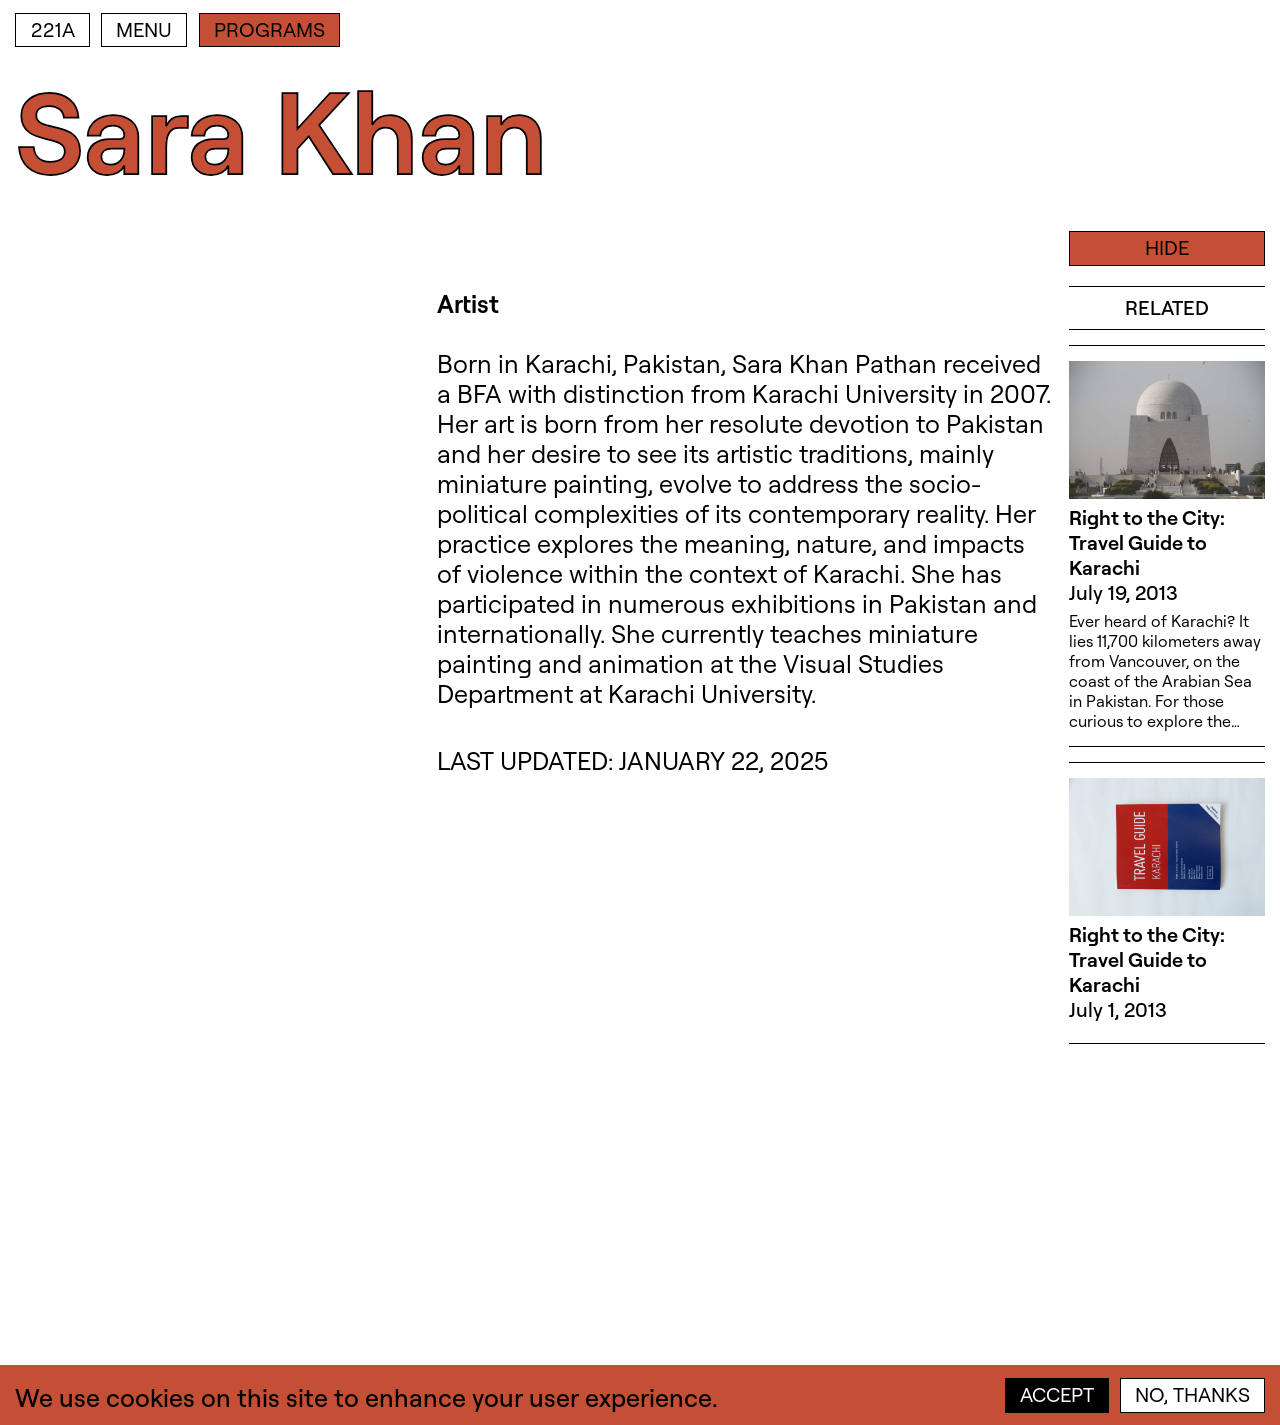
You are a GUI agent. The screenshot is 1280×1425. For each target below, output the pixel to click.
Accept (1057, 1394)
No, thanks (1192, 1394)
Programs (269, 29)
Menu (144, 29)
